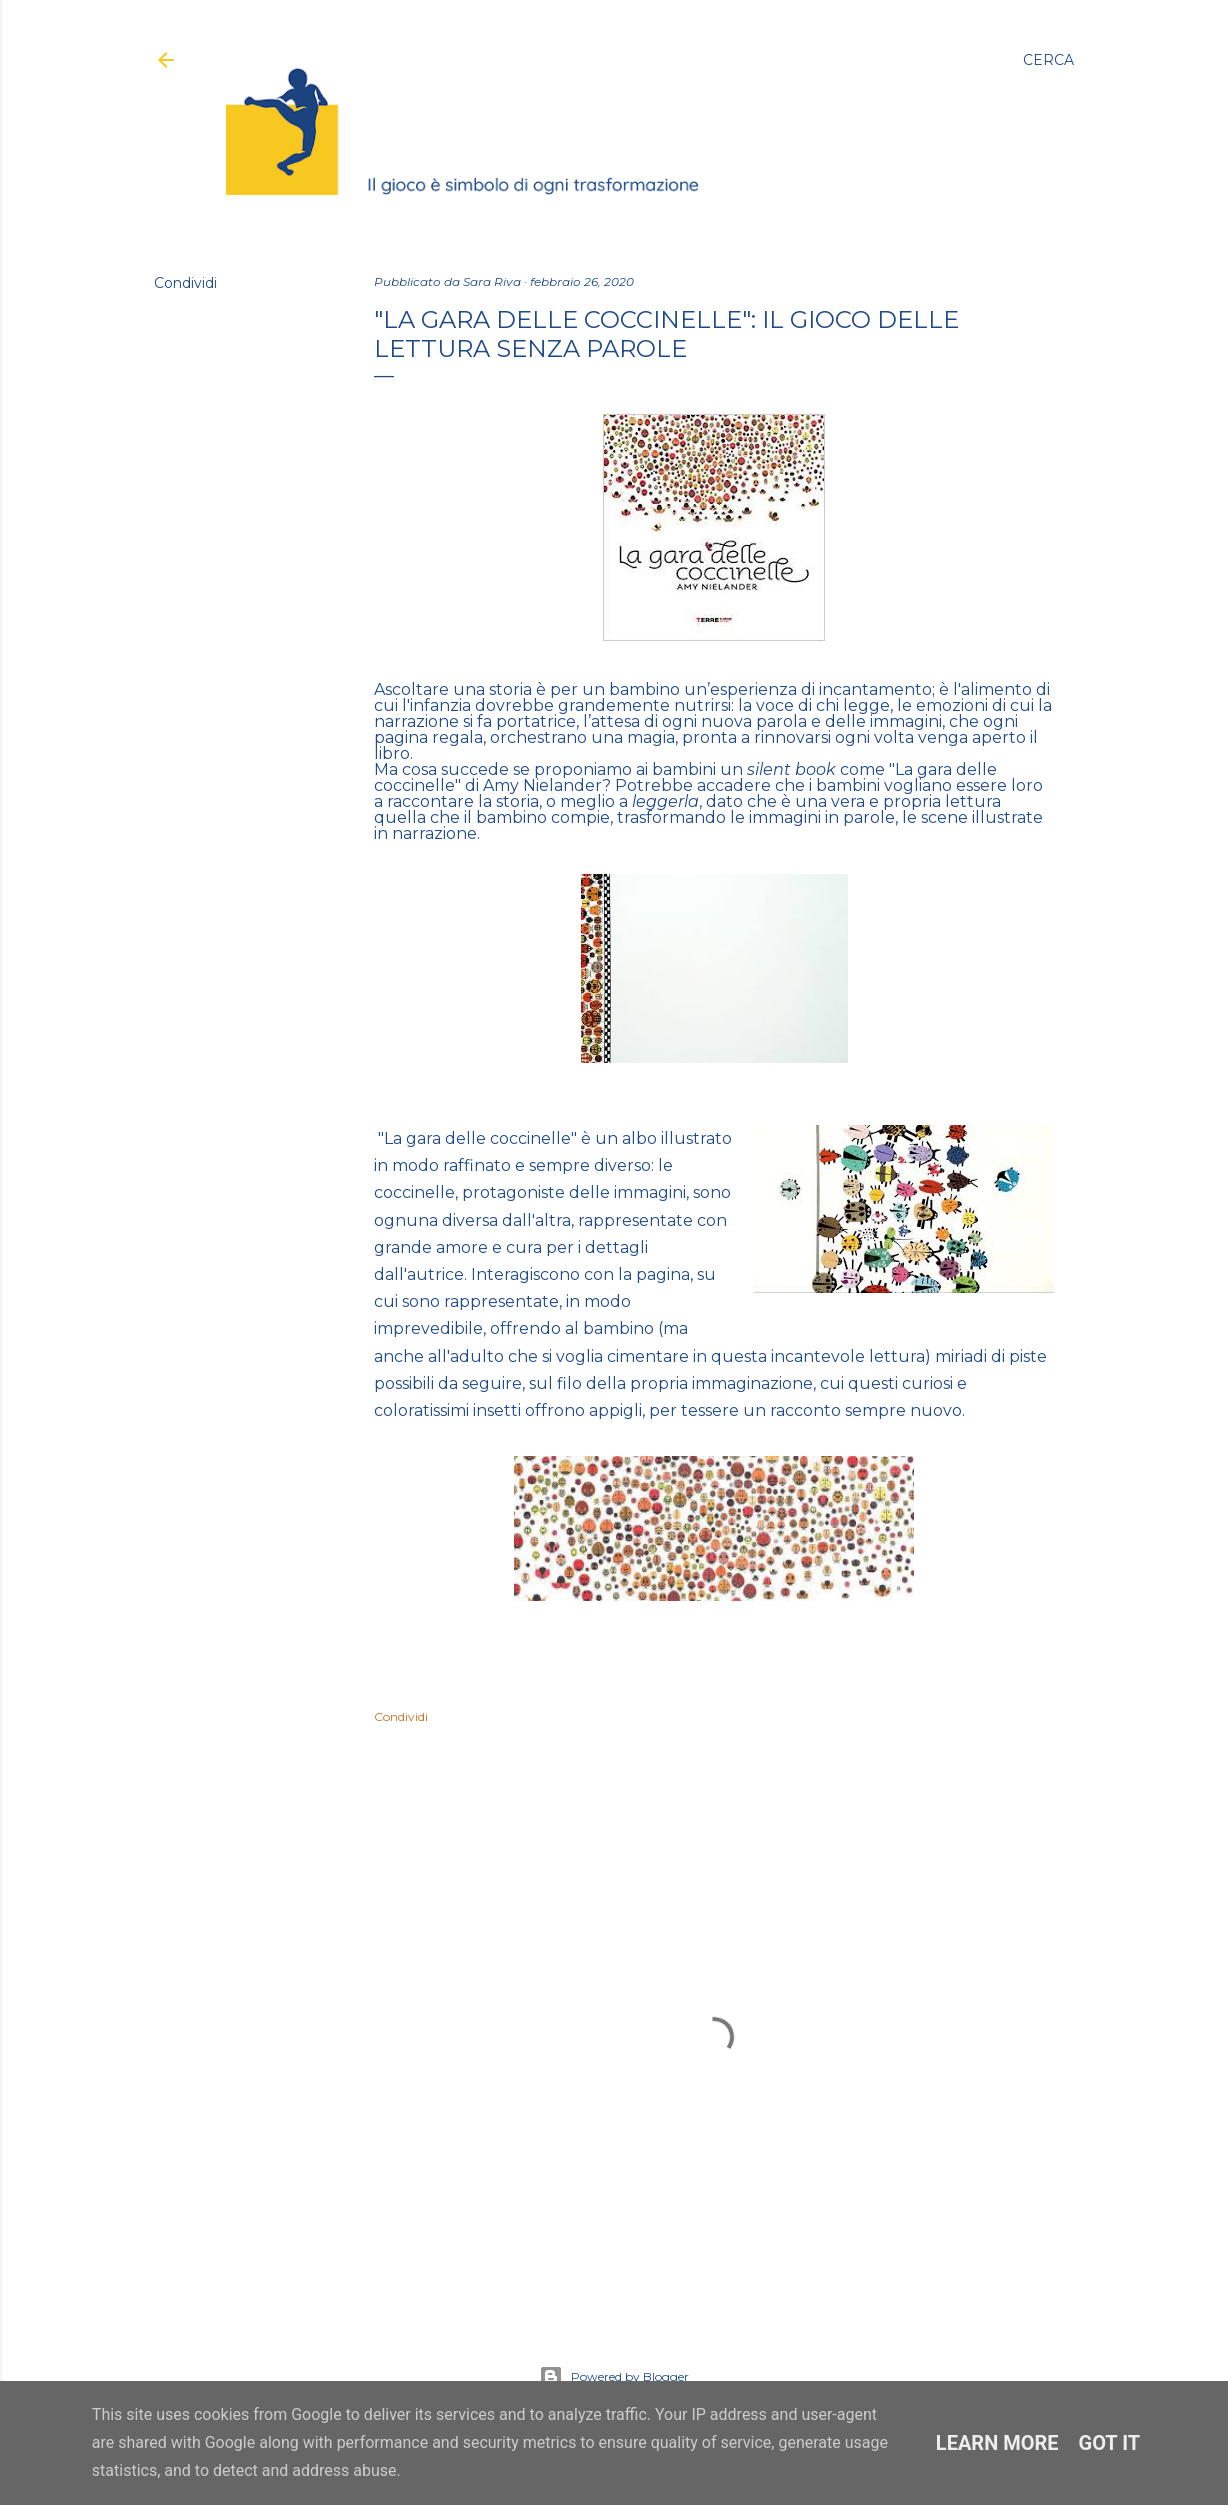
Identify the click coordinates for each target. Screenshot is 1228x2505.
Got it (1110, 2443)
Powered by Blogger (614, 2377)
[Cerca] (1048, 60)
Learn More (997, 2443)
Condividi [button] (185, 283)
